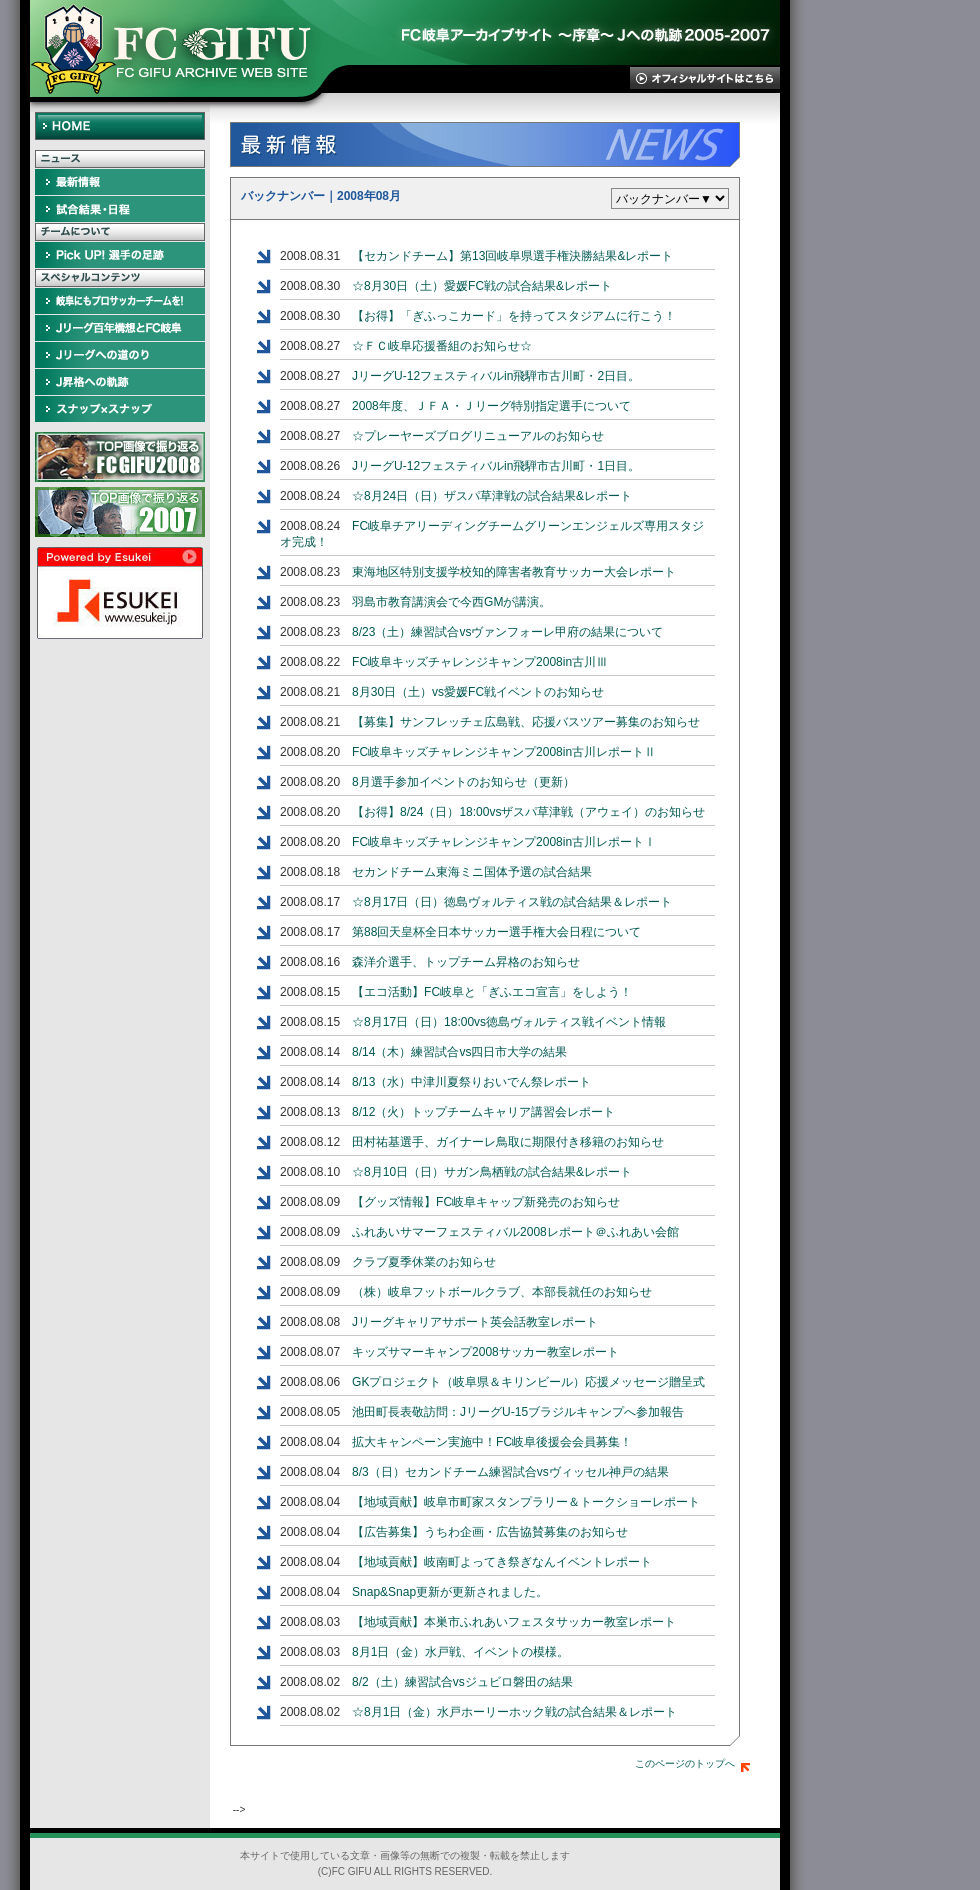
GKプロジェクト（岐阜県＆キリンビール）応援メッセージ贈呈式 (528, 1382)
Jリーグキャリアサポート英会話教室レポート (475, 1322)
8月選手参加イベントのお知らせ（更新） (463, 782)
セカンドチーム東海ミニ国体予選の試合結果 (472, 872)
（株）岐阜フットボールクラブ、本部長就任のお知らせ (502, 1292)
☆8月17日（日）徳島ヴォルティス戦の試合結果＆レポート (512, 902)
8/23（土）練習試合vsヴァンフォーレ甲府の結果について (507, 632)
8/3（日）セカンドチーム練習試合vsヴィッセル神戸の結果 (510, 1472)
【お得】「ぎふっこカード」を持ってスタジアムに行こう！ (514, 316)
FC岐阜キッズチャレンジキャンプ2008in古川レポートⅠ (504, 842)
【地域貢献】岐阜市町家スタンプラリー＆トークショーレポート (526, 1502)
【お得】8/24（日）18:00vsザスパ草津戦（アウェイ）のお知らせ (528, 812)
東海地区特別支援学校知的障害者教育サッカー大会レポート (514, 572)
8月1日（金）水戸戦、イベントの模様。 (460, 1652)
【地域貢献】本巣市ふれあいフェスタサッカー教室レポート (514, 1622)
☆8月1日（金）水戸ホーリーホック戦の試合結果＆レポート (514, 1712)
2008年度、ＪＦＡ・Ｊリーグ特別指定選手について (491, 406)
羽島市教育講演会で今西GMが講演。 (451, 602)
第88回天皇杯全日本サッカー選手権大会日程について (496, 932)
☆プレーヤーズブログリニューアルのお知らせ (478, 436)
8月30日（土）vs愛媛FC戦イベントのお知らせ (478, 692)
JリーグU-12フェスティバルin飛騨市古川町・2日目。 (496, 376)
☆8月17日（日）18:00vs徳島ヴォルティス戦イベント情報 (509, 1022)
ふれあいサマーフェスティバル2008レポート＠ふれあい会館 (515, 1232)
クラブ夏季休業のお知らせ (424, 1262)
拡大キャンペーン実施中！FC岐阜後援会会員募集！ (492, 1442)
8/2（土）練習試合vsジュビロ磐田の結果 (462, 1682)
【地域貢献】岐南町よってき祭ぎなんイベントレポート (502, 1562)
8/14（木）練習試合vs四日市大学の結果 (459, 1052)
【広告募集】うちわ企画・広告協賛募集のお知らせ (490, 1532)
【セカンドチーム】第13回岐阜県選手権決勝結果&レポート (512, 256)
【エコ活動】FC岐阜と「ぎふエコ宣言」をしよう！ (492, 992)
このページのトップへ (692, 1763)
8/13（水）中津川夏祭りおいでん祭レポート (471, 1082)
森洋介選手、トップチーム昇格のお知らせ (466, 962)
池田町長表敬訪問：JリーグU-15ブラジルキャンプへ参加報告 (518, 1412)
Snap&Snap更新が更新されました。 (450, 1592)
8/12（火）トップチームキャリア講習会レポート (483, 1112)
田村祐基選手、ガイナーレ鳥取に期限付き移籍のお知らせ (508, 1142)
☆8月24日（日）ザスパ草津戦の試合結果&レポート (492, 496)
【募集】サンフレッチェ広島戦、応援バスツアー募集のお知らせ (526, 722)
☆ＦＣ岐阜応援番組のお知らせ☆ (442, 346)
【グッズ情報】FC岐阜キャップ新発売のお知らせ (486, 1202)
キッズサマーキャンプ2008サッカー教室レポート (485, 1352)
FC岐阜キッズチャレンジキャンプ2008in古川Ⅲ (480, 662)
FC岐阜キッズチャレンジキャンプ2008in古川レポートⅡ (504, 752)
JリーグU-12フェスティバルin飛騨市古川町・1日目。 (496, 466)
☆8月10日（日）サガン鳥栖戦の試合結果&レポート (492, 1172)
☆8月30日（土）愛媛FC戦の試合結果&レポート (482, 286)
